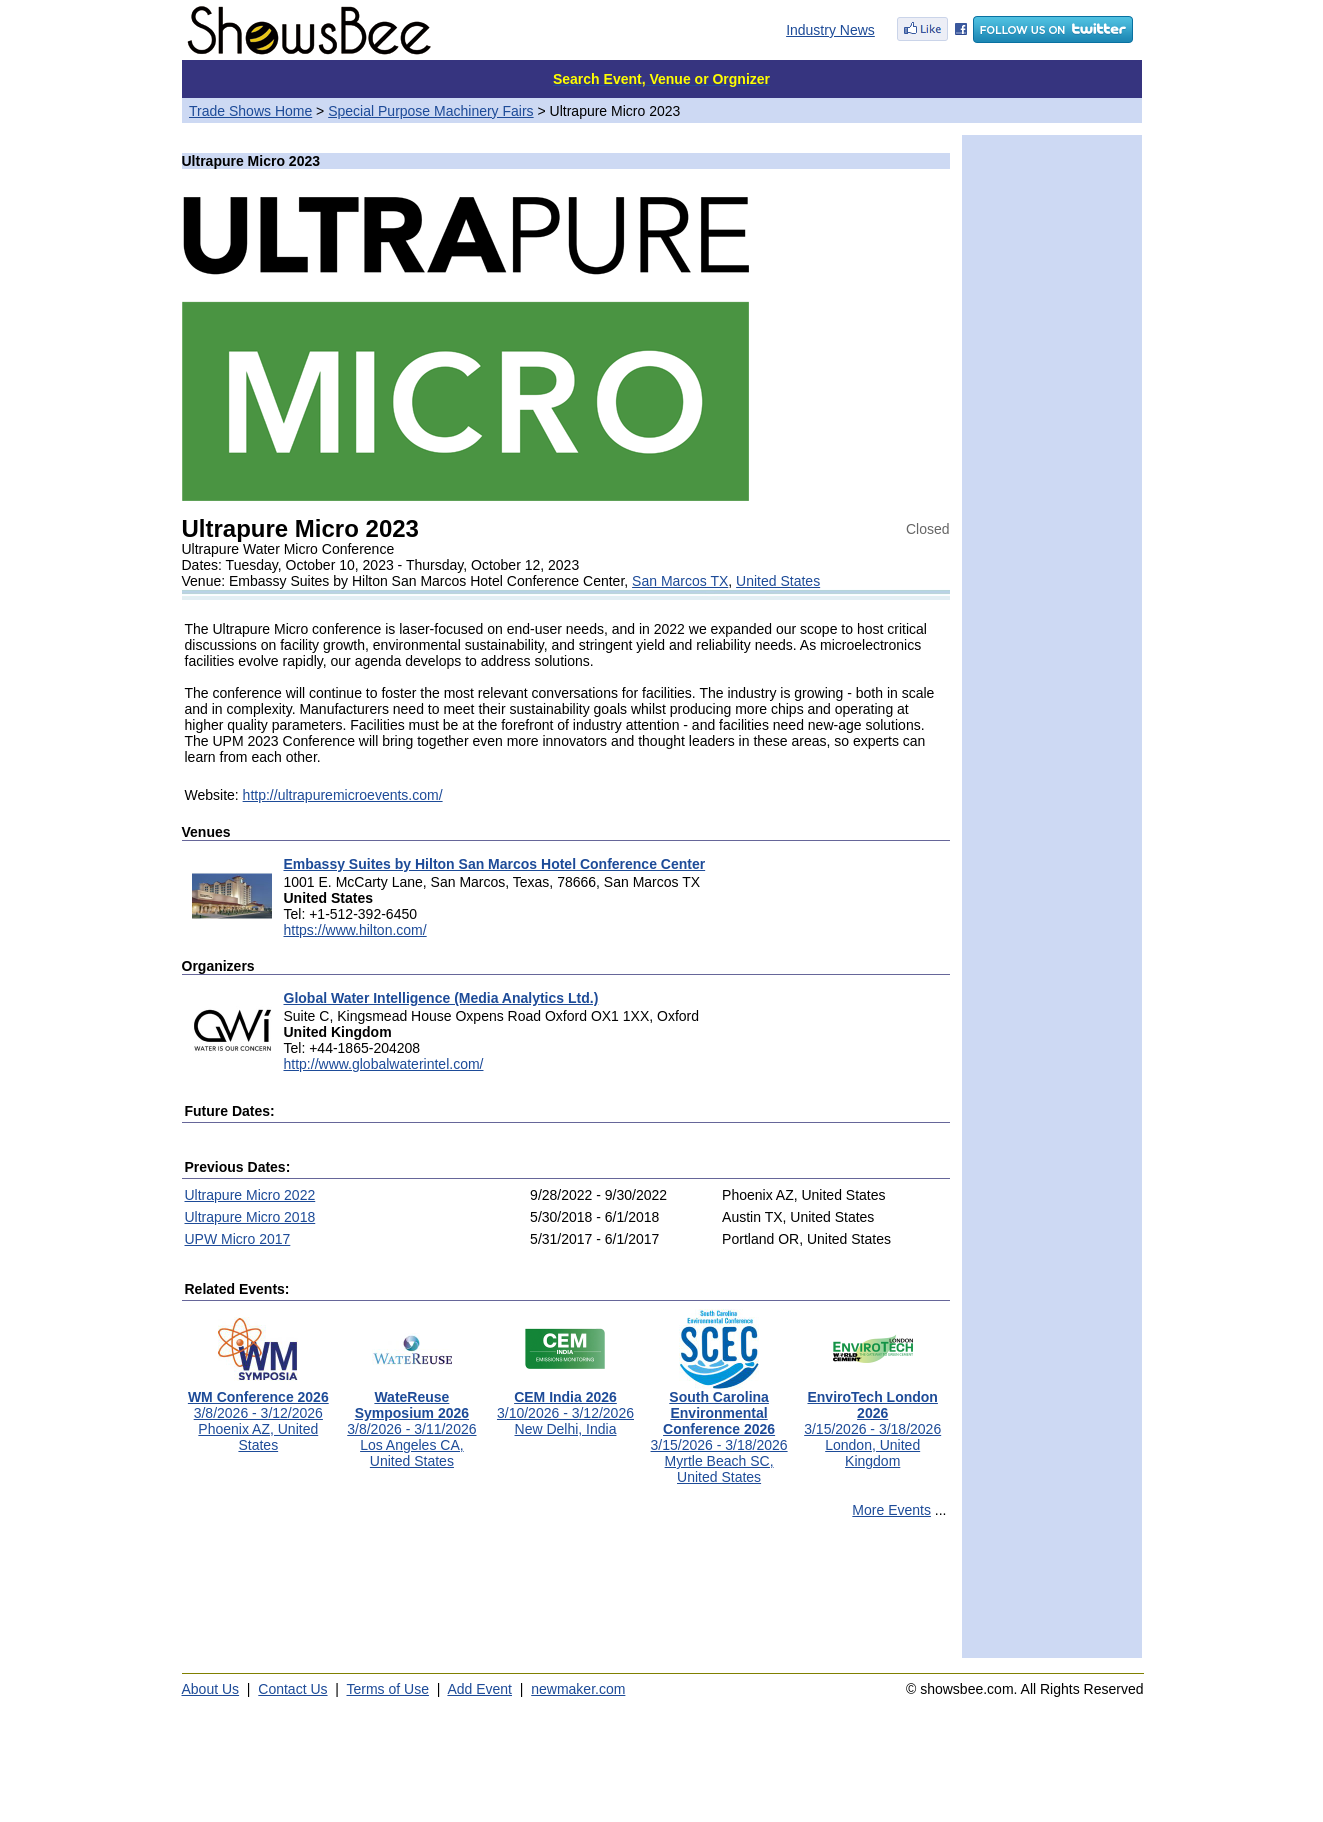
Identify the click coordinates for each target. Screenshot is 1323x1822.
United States (778, 581)
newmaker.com (578, 1689)
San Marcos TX (680, 581)
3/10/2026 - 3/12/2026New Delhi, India (565, 1406)
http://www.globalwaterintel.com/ (384, 1064)
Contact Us (292, 1689)
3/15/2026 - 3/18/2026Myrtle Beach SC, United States (719, 1430)
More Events (891, 1510)
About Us (211, 1689)
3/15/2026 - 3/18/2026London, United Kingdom (872, 1422)
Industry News (830, 30)
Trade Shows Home (250, 111)
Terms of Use (388, 1689)
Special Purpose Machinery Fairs (430, 111)
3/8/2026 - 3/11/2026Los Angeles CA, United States (411, 1422)
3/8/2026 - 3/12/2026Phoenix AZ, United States (258, 1414)
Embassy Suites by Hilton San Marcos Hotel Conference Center (495, 864)
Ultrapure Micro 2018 (250, 1217)
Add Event (479, 1689)
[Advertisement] (566, 1597)
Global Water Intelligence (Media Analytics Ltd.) (441, 998)
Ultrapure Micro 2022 (250, 1195)
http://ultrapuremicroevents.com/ (343, 795)
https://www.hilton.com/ (355, 930)
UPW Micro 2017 (238, 1239)
